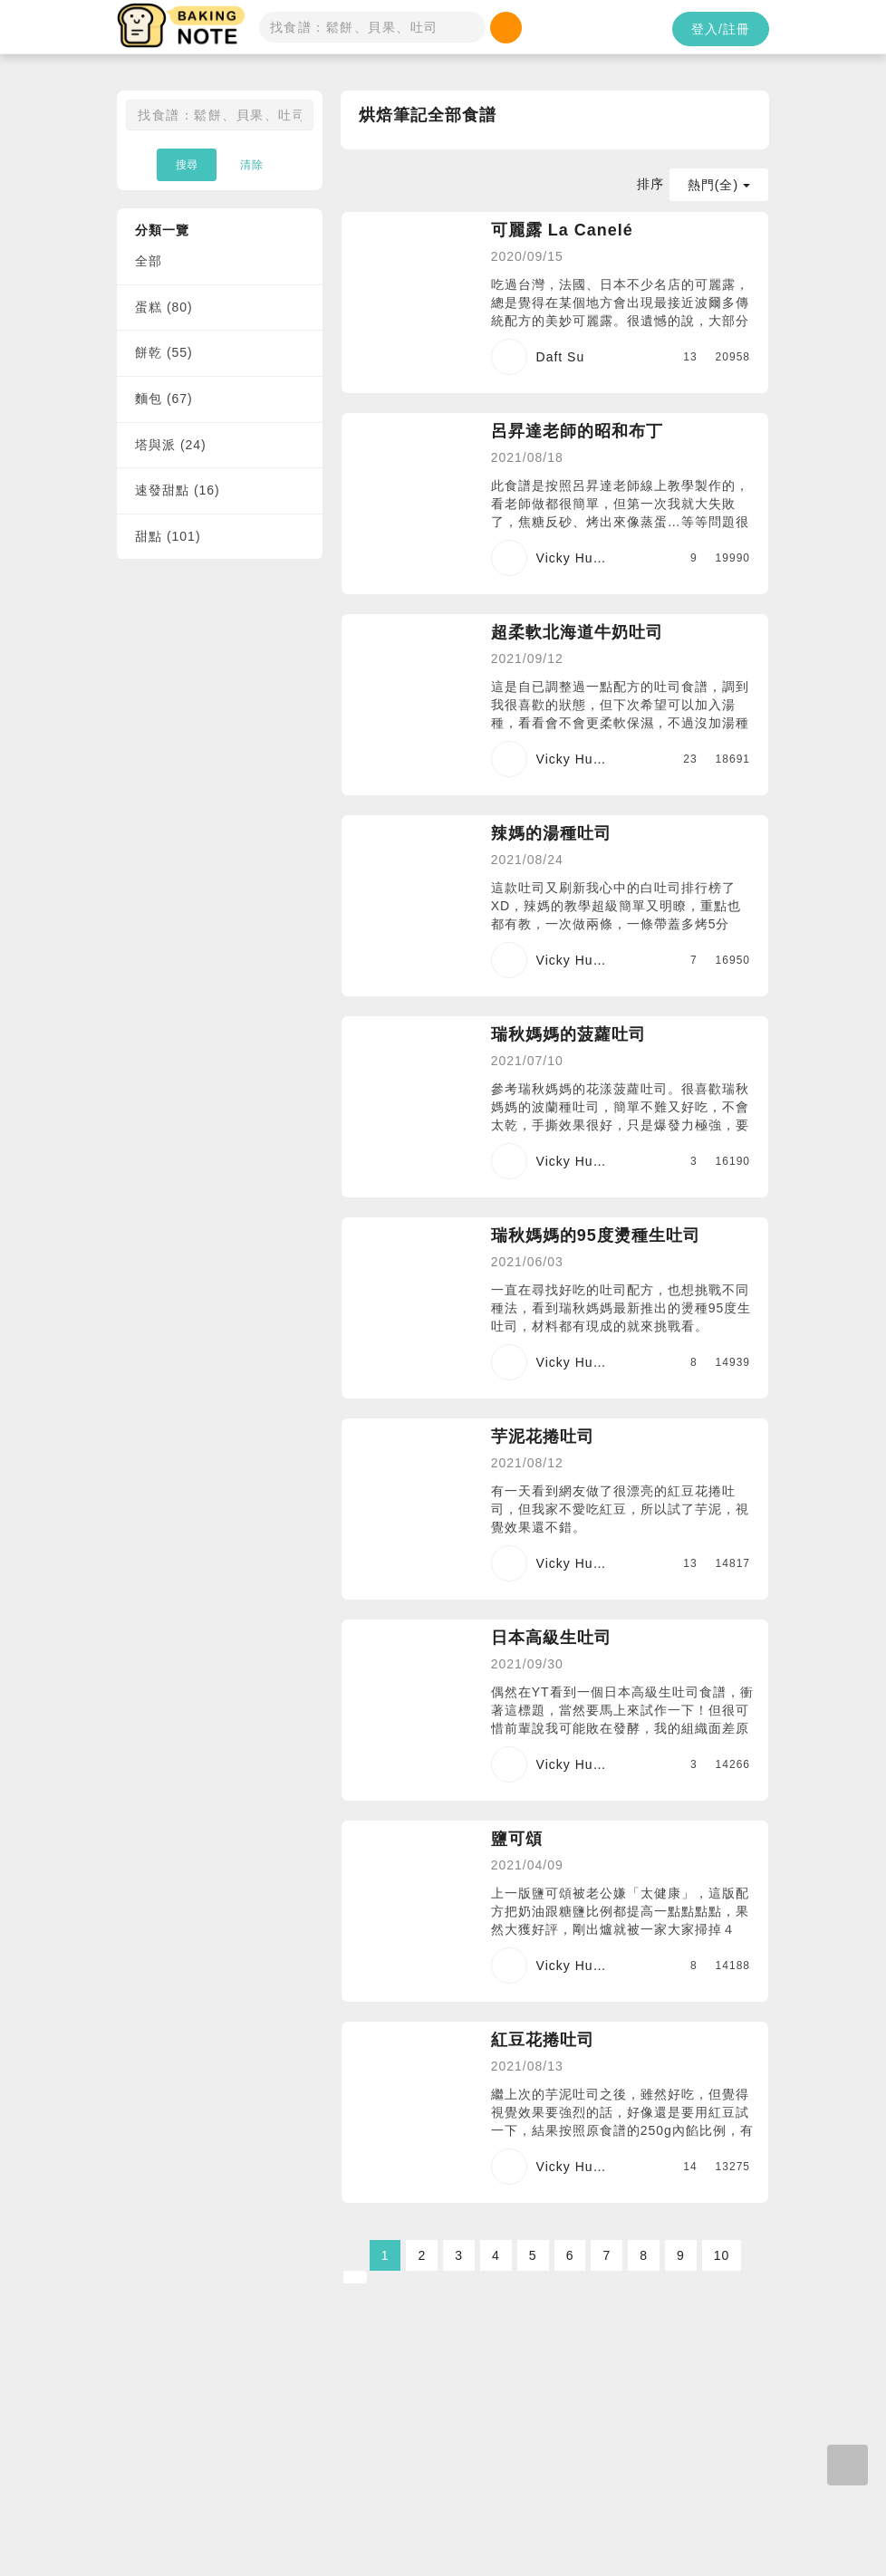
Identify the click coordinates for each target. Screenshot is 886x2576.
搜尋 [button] (186, 165)
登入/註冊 (720, 29)
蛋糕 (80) (164, 307)
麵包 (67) (164, 398)
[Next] (355, 2277)
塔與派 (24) (171, 444)
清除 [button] (252, 165)
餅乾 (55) (164, 352)
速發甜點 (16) (177, 490)
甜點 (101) (168, 536)
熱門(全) (719, 185)
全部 (148, 261)
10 (722, 2255)
